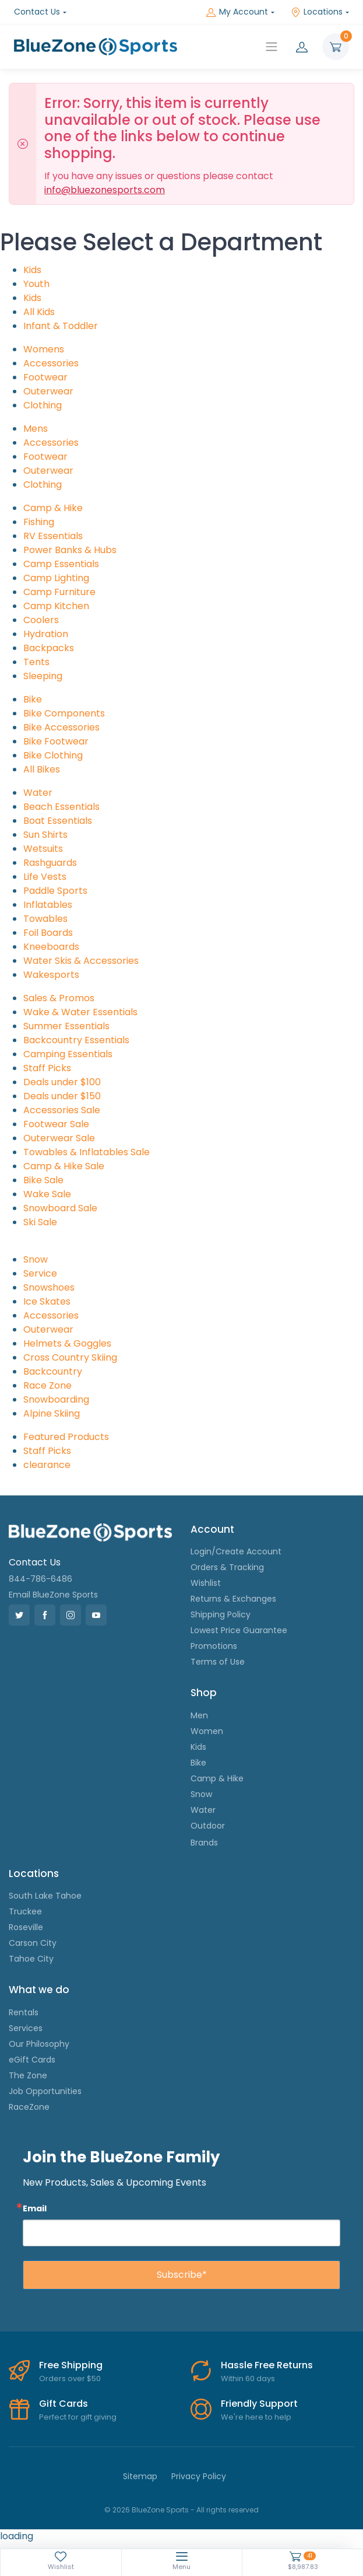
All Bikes (41, 769)
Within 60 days (248, 2378)
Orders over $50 (70, 2378)
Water (37, 792)
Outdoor (208, 1825)
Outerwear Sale (59, 1138)
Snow (35, 1259)
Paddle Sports (55, 890)
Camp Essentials (61, 564)
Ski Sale (40, 1222)
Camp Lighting (56, 578)
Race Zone (47, 1385)
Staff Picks (47, 1068)
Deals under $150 (62, 1096)
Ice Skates (47, 1301)
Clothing (42, 405)
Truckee (25, 1911)
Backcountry (52, 1371)
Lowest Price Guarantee (239, 1630)
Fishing (38, 522)
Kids (32, 270)
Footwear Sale (56, 1124)
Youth (36, 284)
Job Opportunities (45, 2091)
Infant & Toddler (60, 326)
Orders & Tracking (227, 1567)
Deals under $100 (62, 1082)
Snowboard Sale (60, 1208)
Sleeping (42, 676)
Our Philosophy (39, 2044)
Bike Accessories (61, 727)
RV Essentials (53, 536)
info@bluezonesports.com (104, 190)
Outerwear (48, 391)
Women (207, 1731)
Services (26, 2028)
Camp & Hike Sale (63, 1166)
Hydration (45, 634)
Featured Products (66, 1436)
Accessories (51, 363)
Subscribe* (182, 2274)
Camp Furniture (59, 592)
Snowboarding (56, 1399)
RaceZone (29, 2107)
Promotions (214, 1646)
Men (199, 1715)
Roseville (26, 1927)
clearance (47, 1464)
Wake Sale (47, 1194)
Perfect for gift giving (78, 2417)
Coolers (41, 620)
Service (40, 1273)
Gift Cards (63, 2403)
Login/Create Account (236, 1551)
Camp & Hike (53, 508)
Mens (35, 428)
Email (35, 2208)
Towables (45, 918)
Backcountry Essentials (76, 1040)
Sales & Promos (58, 998)
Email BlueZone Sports (53, 1594)
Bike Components (64, 713)
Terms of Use (218, 1662)
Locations (317, 12)
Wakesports (51, 974)
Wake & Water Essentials (80, 1012)
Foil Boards (48, 932)
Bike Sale (43, 1180)
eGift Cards (32, 2059)
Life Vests (44, 876)
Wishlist (206, 1583)
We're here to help (256, 2417)
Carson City (33, 1943)
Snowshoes (49, 1287)
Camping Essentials (67, 1054)
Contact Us (37, 12)
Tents (36, 662)
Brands (204, 1842)
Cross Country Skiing (70, 1357)
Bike (32, 699)
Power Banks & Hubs (70, 550)
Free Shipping (71, 2365)
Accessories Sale (61, 1110)
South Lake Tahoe (45, 1896)
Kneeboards (51, 946)
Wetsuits (43, 848)
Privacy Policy (198, 2476)
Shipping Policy (221, 1614)
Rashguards (50, 862)
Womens (43, 349)
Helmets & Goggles (67, 1343)
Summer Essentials (66, 1026)
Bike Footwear (56, 741)
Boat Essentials (57, 820)
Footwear (45, 377)
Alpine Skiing (51, 1413)
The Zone (28, 2075)
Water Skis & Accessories (81, 960)
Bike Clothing (53, 755)
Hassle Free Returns (267, 2365)
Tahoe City (31, 1959)
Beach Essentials (61, 806)
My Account (237, 12)
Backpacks (48, 648)
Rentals (23, 2012)
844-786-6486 (40, 1579)
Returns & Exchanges (233, 1599)
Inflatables (47, 904)
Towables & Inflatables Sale (86, 1152)
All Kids (39, 312)
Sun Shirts (45, 834)
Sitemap (140, 2476)
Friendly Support (259, 2403)
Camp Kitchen (56, 606)
